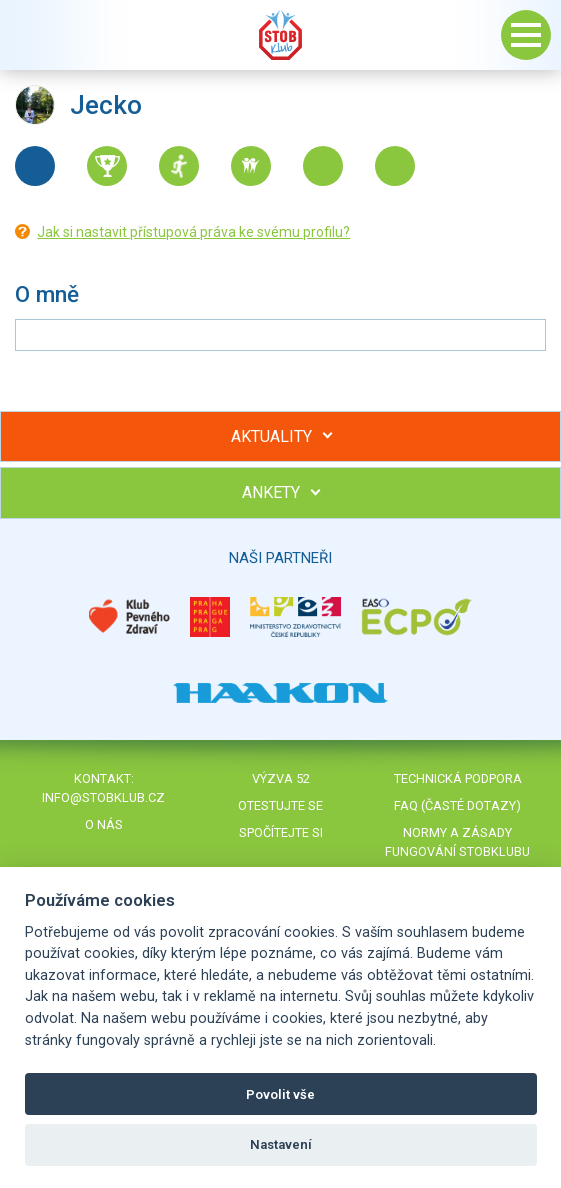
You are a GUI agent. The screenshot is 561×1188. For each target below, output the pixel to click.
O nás (104, 824)
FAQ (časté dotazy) (457, 805)
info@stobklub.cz (103, 797)
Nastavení (281, 1144)
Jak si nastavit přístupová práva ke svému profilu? (193, 232)
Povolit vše (280, 1094)
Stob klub (281, 35)
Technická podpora (458, 778)
